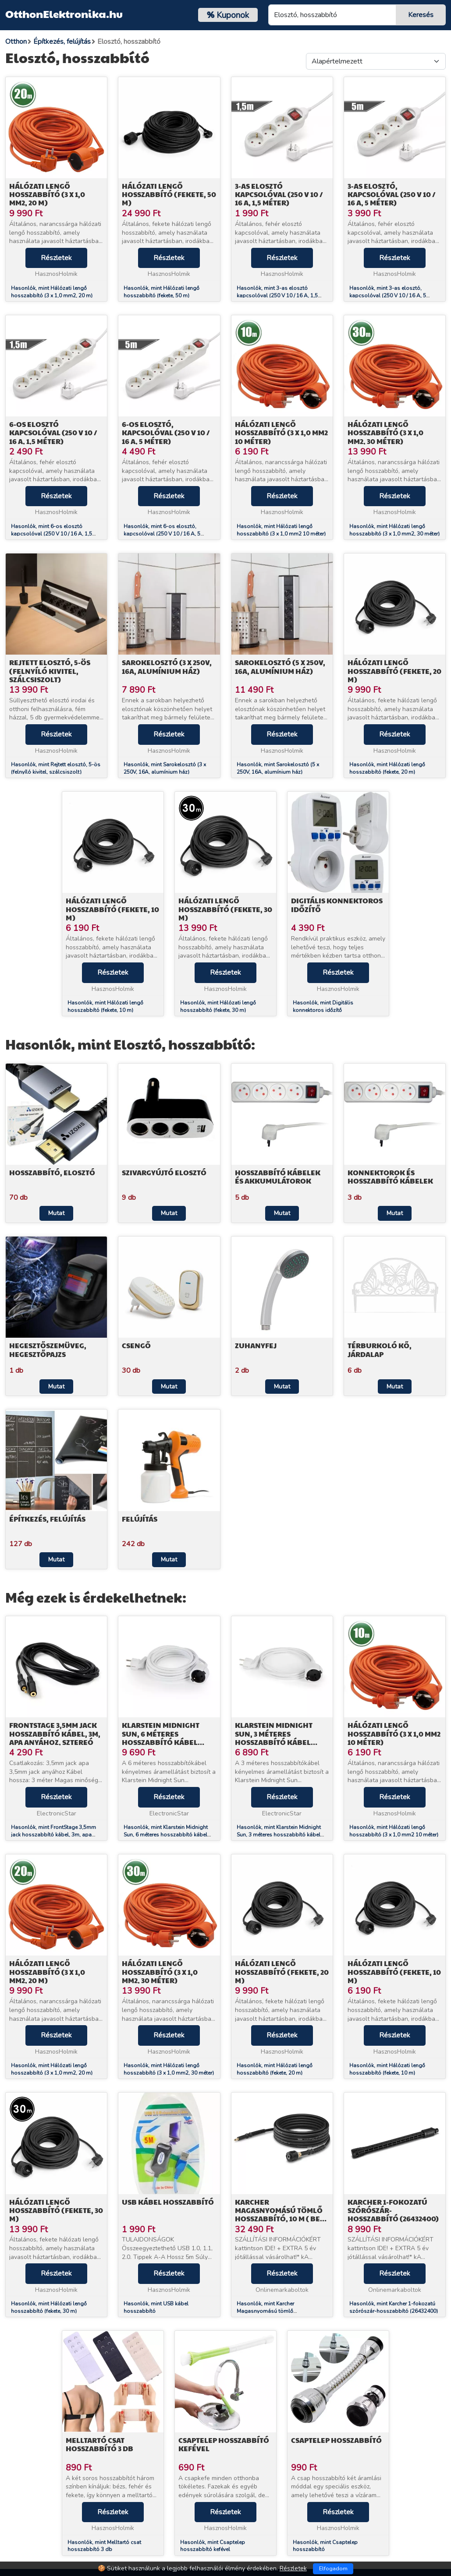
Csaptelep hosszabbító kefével (223, 2444)
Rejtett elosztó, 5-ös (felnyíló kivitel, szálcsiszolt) (49, 670)
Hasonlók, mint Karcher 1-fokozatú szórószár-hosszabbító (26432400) (393, 2307)
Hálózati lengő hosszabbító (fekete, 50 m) (169, 194)
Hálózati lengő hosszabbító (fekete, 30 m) (225, 908)
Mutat (56, 1213)
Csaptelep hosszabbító (336, 2440)
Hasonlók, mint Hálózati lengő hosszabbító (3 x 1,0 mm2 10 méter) (281, 530)
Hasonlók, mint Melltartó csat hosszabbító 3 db (104, 2546)
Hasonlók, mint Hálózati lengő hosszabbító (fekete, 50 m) (161, 292)
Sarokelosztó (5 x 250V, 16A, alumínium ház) (280, 666)
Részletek (56, 258)
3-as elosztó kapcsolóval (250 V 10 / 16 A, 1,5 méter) (279, 194)
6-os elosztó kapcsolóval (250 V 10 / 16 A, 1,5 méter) (53, 432)
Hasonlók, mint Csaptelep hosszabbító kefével (212, 2546)
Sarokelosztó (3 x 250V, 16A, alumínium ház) (167, 666)
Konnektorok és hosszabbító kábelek (390, 1176)
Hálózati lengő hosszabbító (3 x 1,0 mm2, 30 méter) (385, 432)
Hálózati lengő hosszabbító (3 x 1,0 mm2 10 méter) (281, 432)
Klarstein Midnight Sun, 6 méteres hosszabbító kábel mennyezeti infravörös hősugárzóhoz (168, 1742)
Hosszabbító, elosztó (52, 1172)
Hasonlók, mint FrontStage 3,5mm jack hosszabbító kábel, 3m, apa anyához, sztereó (53, 1835)
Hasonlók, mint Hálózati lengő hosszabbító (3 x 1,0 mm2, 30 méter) (394, 530)
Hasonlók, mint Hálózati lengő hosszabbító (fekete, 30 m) (218, 1006)
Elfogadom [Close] (333, 2568)
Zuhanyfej (256, 1345)
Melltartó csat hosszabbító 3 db (99, 2444)
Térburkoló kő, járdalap (380, 1349)
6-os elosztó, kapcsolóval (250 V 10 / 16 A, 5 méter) (166, 432)
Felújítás (139, 1519)
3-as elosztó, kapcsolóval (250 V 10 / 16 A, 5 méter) (392, 194)
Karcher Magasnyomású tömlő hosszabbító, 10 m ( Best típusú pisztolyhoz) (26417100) (281, 2219)
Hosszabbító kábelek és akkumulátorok (277, 1176)
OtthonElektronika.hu (64, 13)
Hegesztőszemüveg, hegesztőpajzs (47, 1349)
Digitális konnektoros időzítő (337, 904)
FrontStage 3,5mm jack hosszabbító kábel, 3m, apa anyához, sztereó (54, 1733)
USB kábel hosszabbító (168, 2202)
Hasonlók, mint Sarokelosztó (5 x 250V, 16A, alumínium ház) (278, 768)
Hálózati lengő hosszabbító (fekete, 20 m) (394, 670)
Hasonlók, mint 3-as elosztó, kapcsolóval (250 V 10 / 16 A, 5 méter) (387, 296)
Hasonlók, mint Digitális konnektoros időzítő (323, 1006)
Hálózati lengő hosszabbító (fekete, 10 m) (112, 908)
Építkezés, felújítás (47, 1519)
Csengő (136, 1345)
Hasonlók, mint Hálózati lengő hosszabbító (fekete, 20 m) (387, 768)
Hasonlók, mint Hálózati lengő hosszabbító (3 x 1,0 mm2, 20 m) (51, 292)
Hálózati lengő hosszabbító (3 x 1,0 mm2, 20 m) (47, 194)
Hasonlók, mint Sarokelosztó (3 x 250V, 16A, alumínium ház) (165, 768)
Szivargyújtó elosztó (164, 1172)
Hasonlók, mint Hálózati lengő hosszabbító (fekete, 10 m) (105, 1006)
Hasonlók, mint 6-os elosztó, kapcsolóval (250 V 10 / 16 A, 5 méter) (162, 534)
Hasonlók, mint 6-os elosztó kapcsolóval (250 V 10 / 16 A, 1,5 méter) (51, 534)
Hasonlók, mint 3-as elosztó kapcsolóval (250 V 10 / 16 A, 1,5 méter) (277, 296)
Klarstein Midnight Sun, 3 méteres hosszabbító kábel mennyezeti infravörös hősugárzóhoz (281, 1742)
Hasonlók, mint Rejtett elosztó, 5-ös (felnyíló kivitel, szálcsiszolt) (55, 768)
